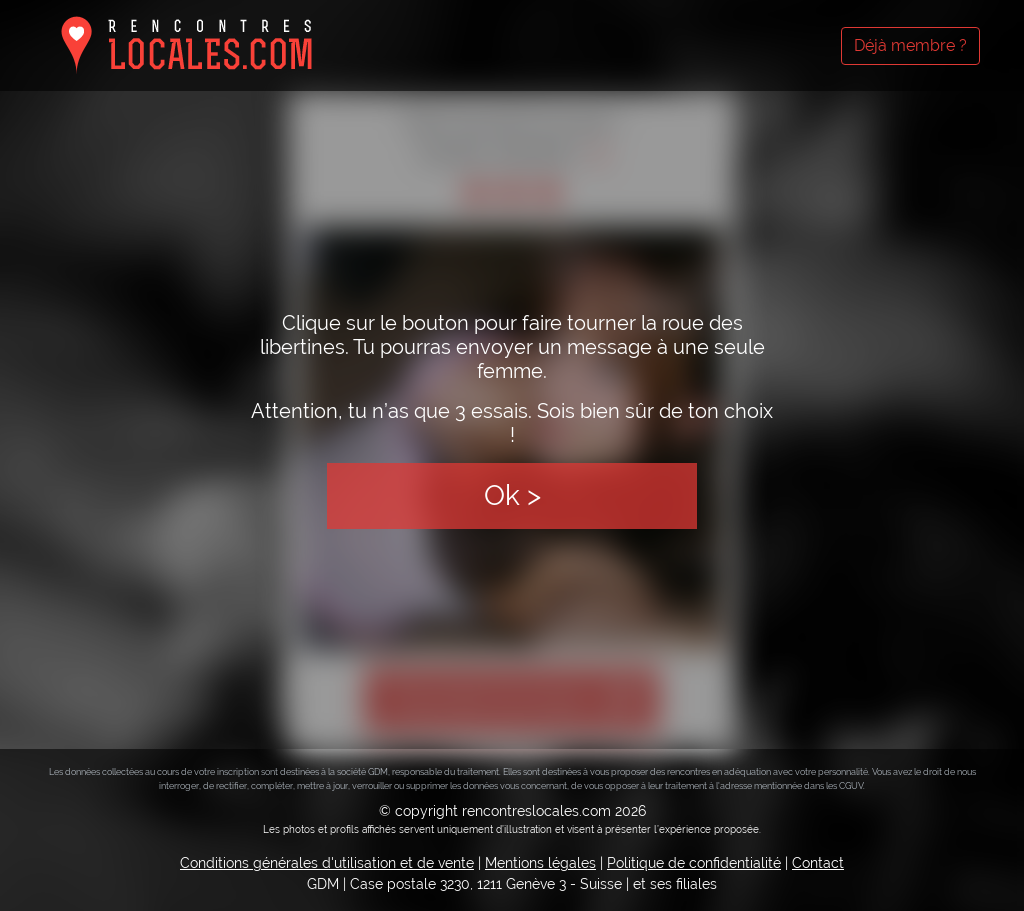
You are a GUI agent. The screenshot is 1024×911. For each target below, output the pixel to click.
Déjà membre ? (910, 45)
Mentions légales (540, 863)
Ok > (512, 495)
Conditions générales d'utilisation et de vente (327, 863)
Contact (818, 863)
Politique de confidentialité (694, 863)
